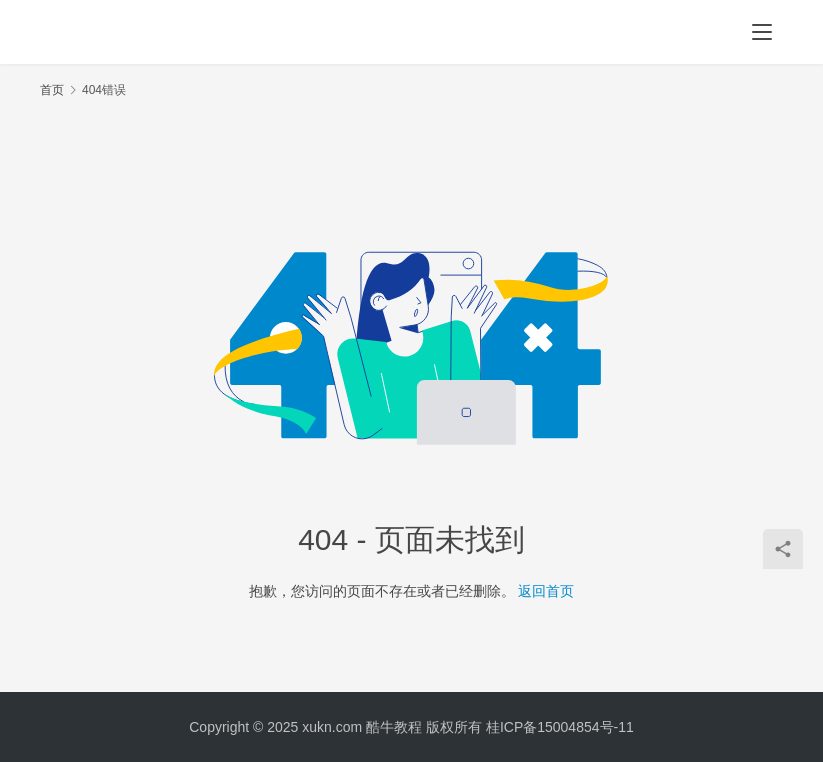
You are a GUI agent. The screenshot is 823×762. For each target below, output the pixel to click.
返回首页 (546, 591)
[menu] (762, 32)
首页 (52, 90)
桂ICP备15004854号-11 (560, 727)
